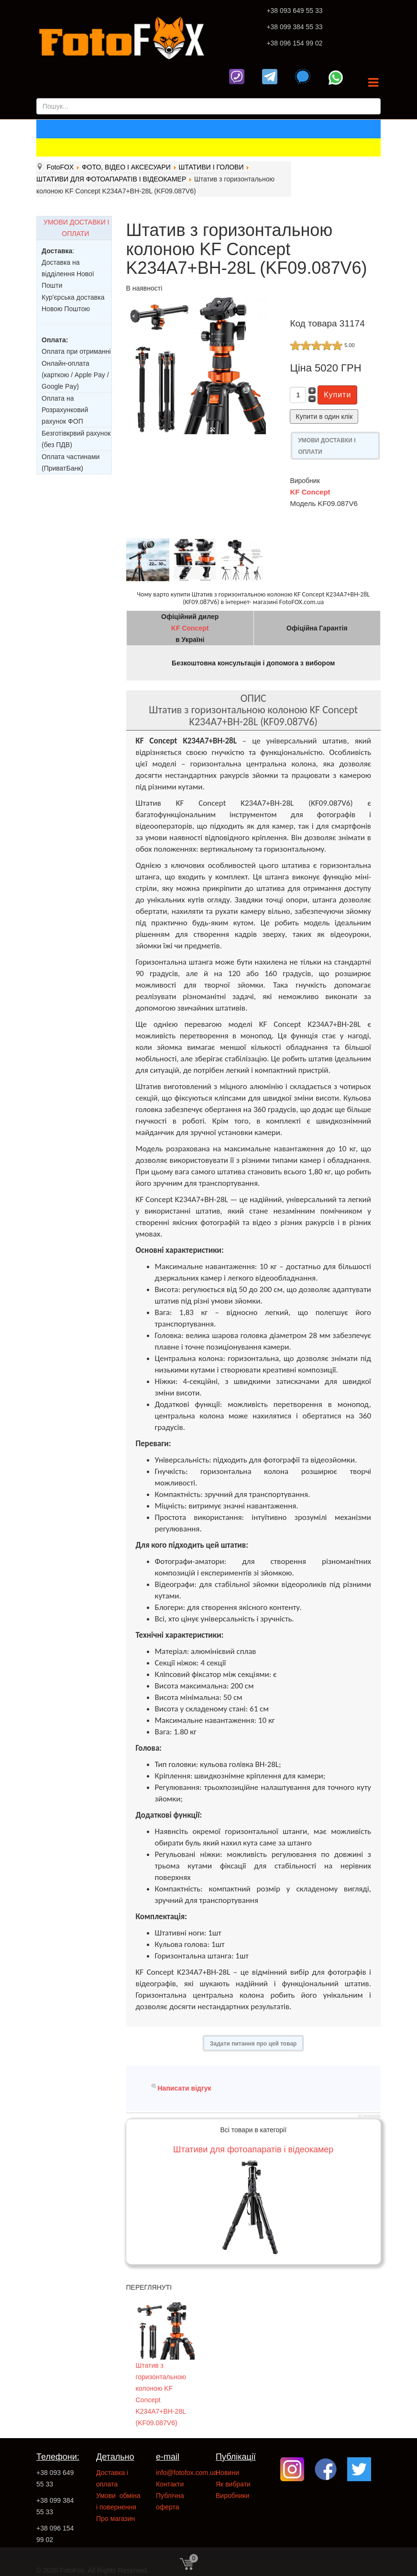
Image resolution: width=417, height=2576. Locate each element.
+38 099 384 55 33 (294, 27)
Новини (227, 2472)
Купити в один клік (324, 416)
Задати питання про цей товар (253, 2043)
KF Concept (310, 492)
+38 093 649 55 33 (294, 10)
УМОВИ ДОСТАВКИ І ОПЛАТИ (326, 446)
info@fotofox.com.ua (187, 2472)
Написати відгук (184, 2088)
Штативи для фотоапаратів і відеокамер (253, 2149)
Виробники (232, 2495)
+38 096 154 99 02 (294, 43)
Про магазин (115, 2518)
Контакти (170, 2484)
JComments (369, 2116)
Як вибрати (233, 2484)
